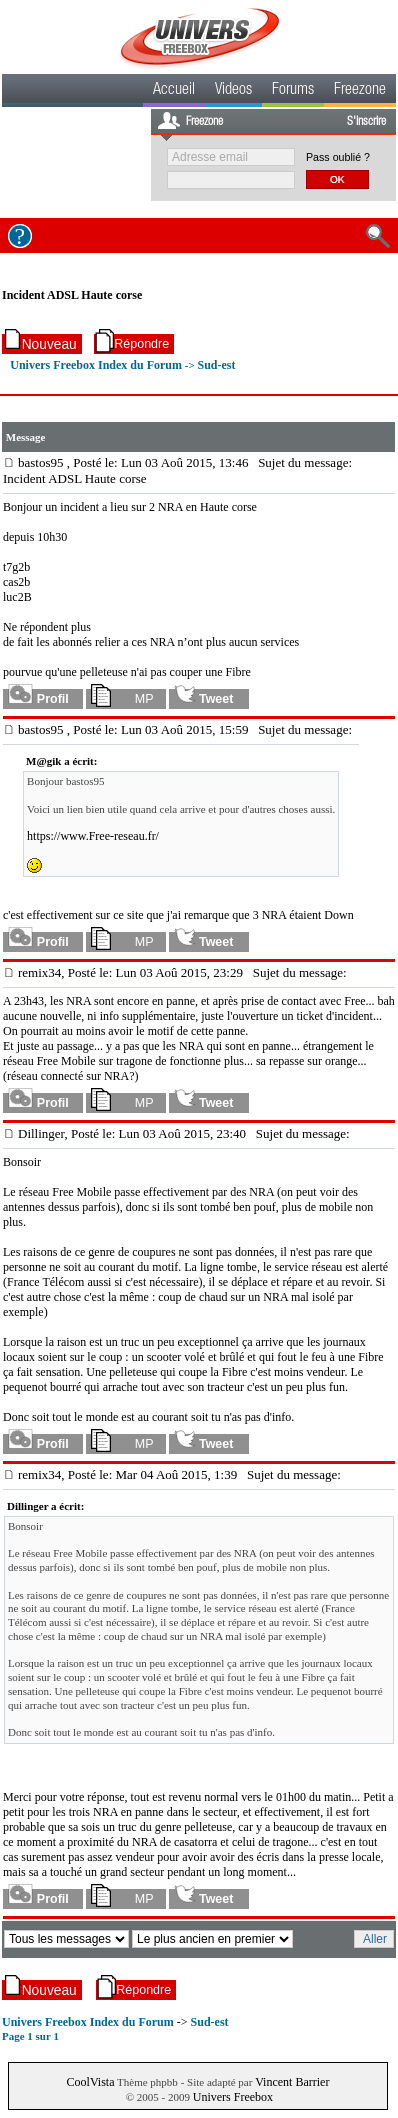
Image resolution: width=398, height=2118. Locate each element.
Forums (293, 91)
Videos (233, 91)
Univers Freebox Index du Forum (96, 365)
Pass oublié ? (338, 157)
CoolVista (91, 2082)
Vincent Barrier (292, 2082)
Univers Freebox (233, 2097)
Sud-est (216, 365)
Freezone (360, 91)
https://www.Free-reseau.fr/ (93, 836)
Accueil (174, 91)
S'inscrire (366, 122)
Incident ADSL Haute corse (72, 295)
